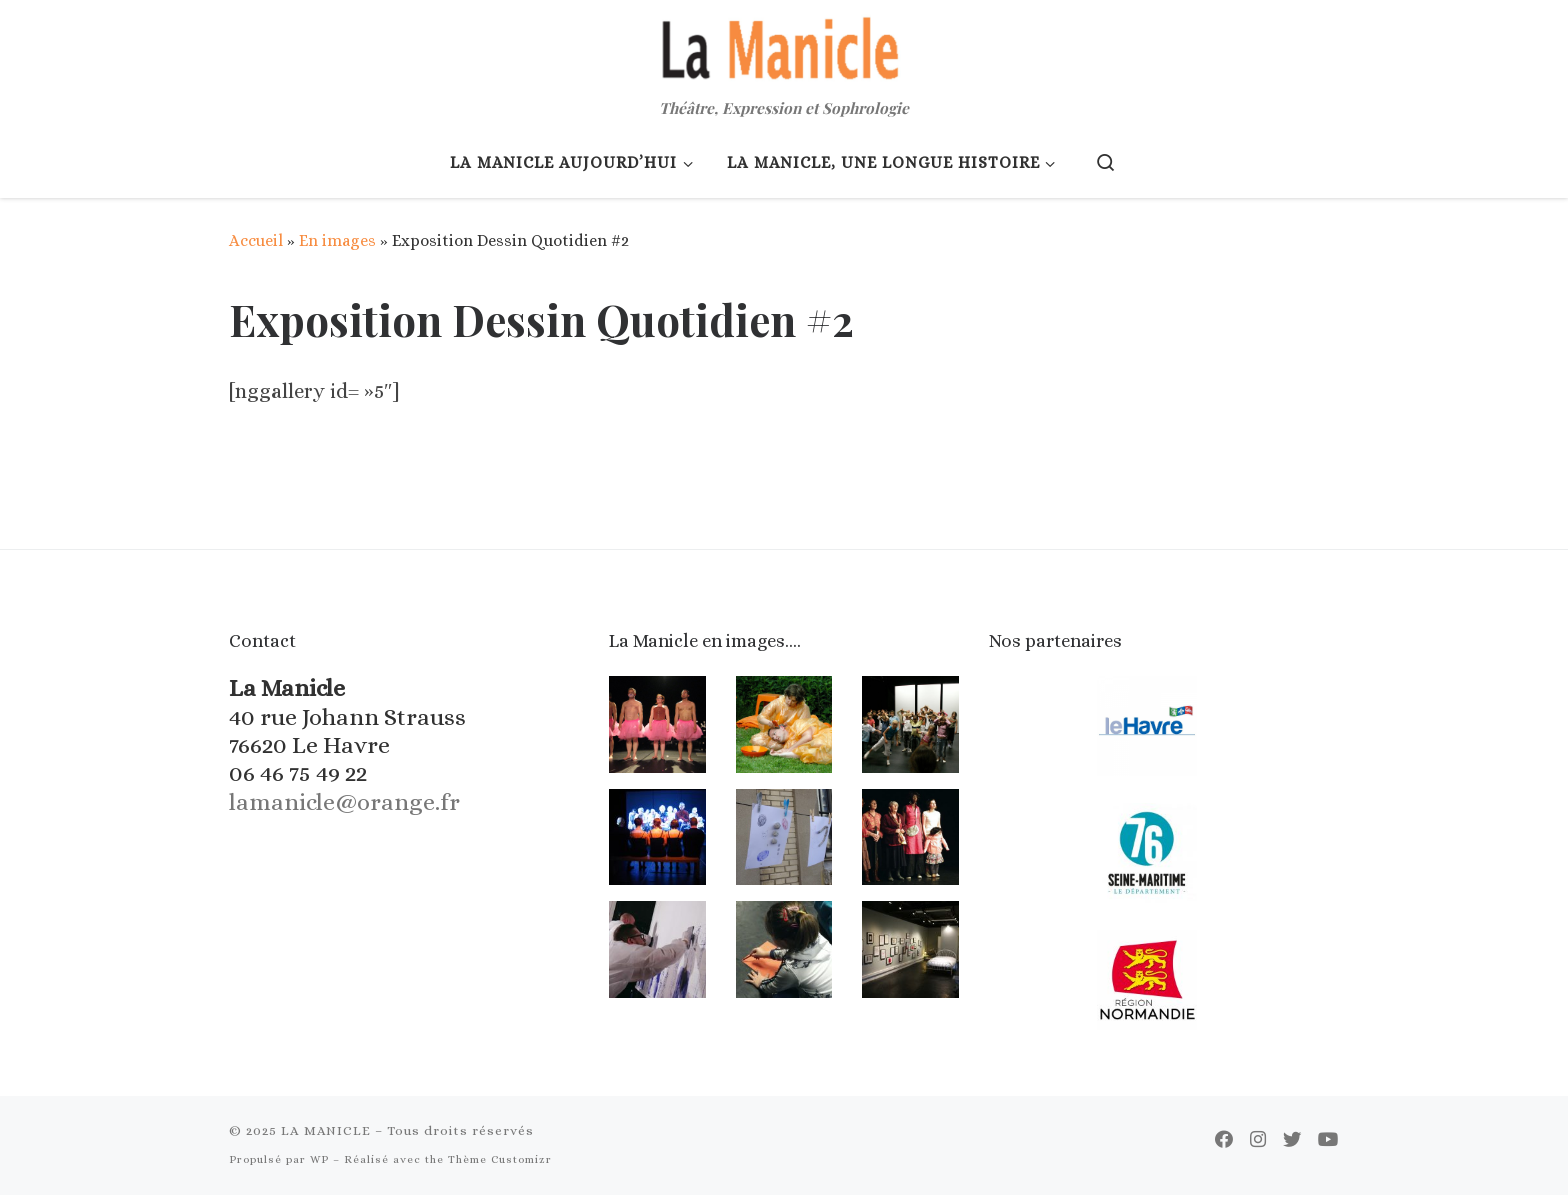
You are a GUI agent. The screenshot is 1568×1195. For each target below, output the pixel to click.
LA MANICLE (326, 1130)
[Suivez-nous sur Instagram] (1258, 1140)
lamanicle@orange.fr (344, 802)
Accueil (256, 240)
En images (337, 240)
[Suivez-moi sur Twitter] (1292, 1140)
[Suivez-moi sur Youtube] (1328, 1140)
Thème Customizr (500, 1159)
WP (319, 1159)
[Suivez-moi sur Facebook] (1224, 1140)
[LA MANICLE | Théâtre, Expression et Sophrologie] (784, 45)
